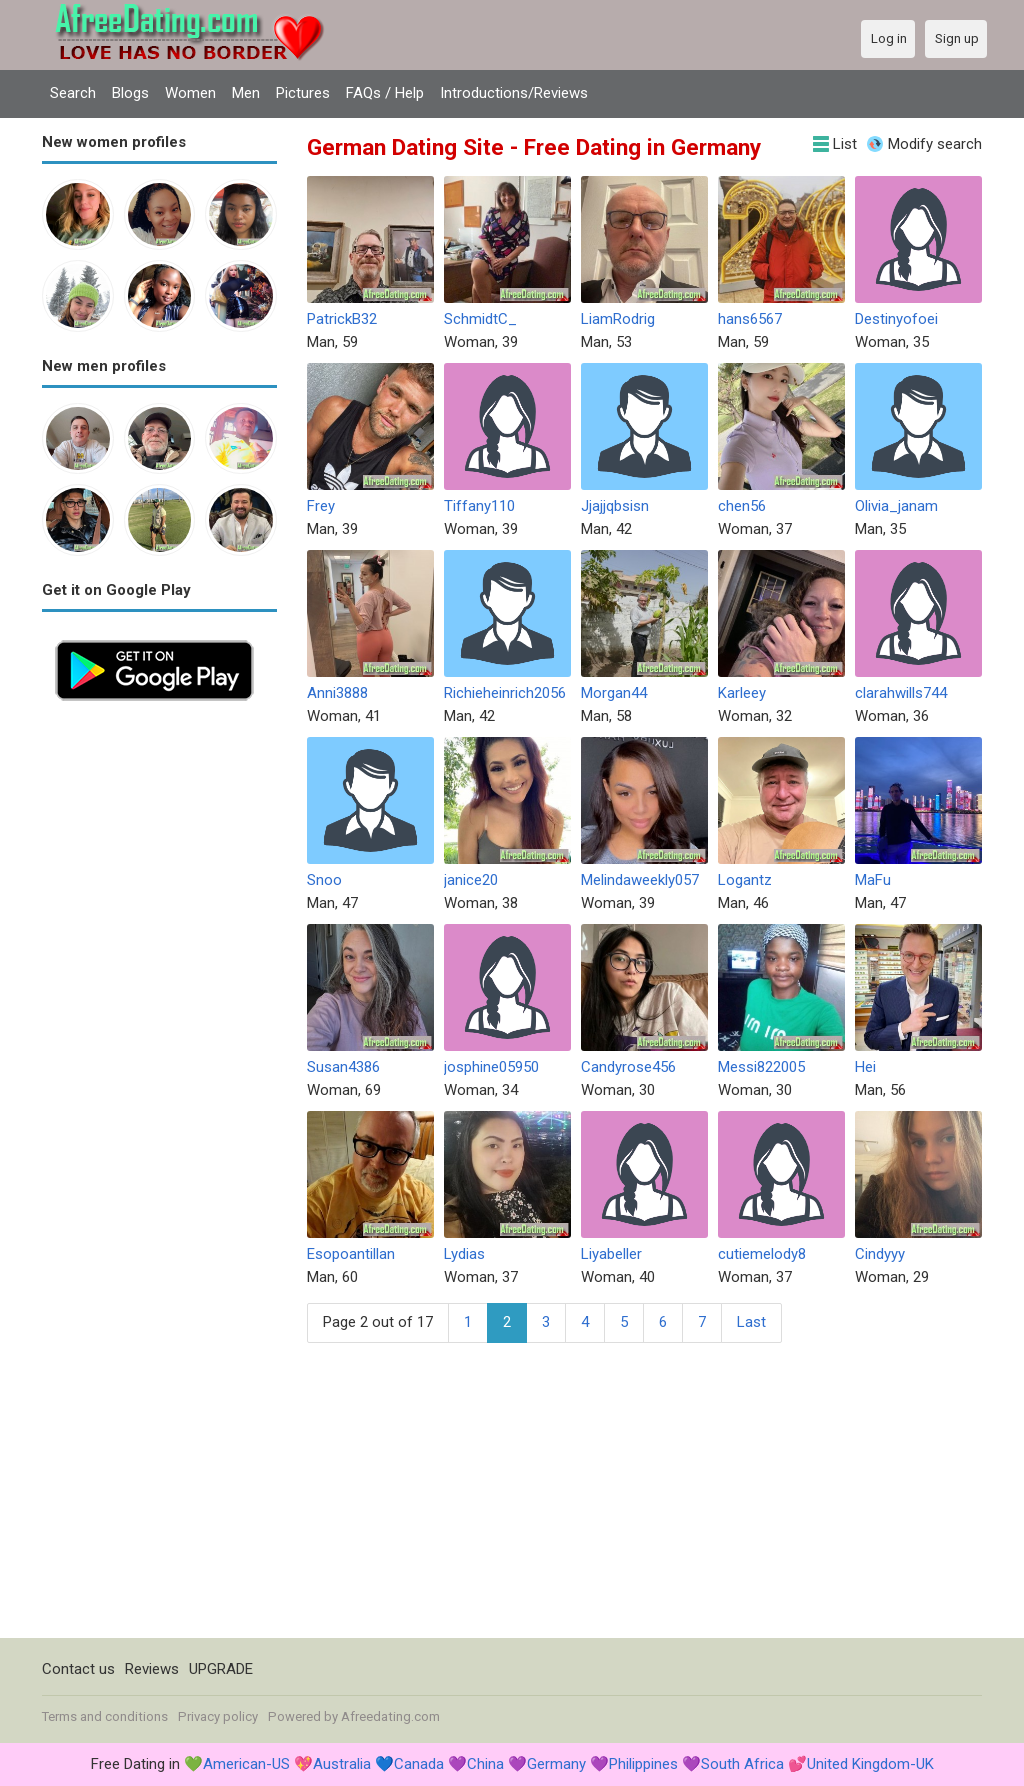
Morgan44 (614, 693)
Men (246, 93)
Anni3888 (337, 693)
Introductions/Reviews (514, 93)
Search (73, 93)
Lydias (464, 1254)
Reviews (152, 1669)
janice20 (471, 880)
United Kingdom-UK (870, 1764)
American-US (246, 1764)
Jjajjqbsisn (615, 506)
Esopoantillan (351, 1254)
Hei (865, 1067)
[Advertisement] (159, 1014)
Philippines (643, 1764)
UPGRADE (221, 1669)
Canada (419, 1764)
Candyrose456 (628, 1067)
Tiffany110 (479, 506)
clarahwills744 (901, 693)
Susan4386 (343, 1067)
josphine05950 (491, 1067)
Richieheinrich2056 (505, 693)
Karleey (742, 693)
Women (190, 93)
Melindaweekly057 (640, 880)
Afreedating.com (390, 1716)
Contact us (78, 1669)
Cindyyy (880, 1254)
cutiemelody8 (762, 1254)
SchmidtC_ (480, 319)
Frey (321, 506)
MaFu (873, 880)
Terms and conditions (105, 1716)
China (485, 1764)
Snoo (324, 880)
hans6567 (750, 319)
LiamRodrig (618, 319)
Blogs (130, 93)
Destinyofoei (896, 319)
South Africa (742, 1764)
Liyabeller (611, 1254)
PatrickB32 (342, 319)
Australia (342, 1764)
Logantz (745, 880)
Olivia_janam (896, 506)
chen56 (742, 506)
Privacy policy (218, 1716)
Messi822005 (761, 1067)
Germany (556, 1764)
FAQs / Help (385, 93)
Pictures (303, 93)
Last (751, 1322)
